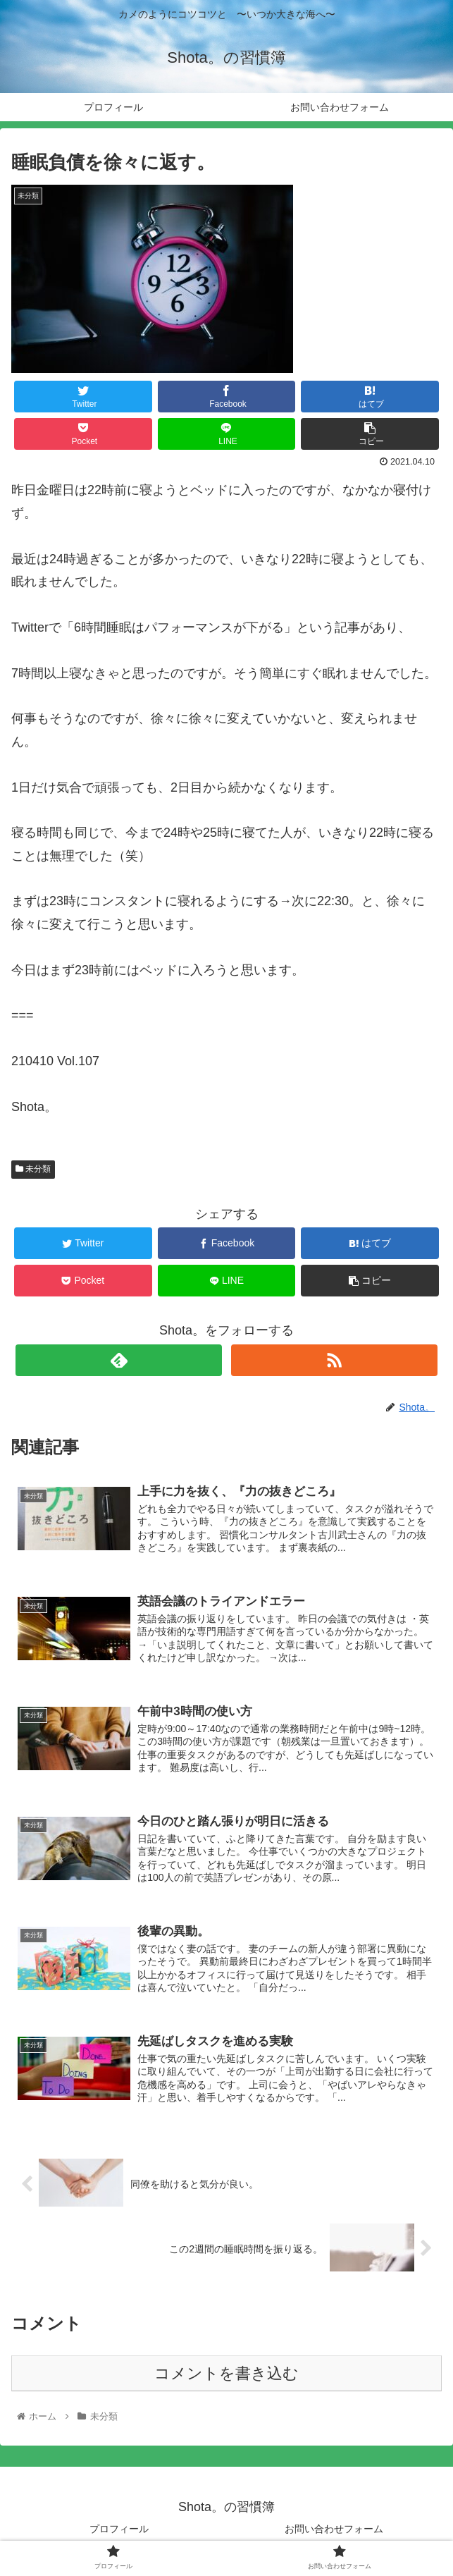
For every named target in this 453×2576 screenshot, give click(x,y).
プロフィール (119, 2531)
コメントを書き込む (226, 2375)
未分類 (33, 1169)
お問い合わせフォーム (334, 2531)
